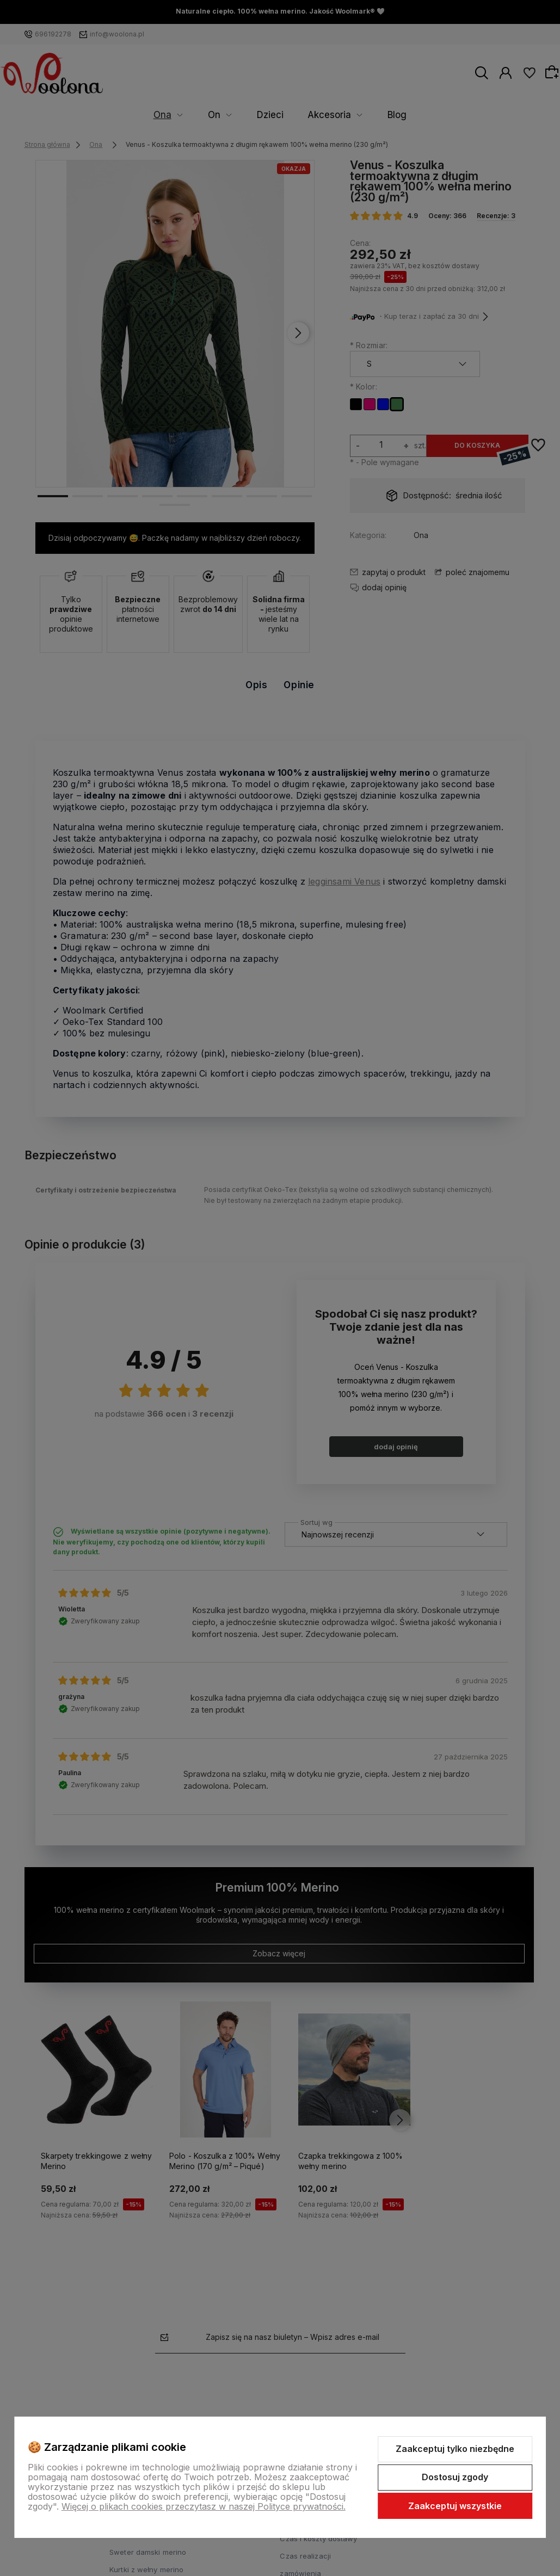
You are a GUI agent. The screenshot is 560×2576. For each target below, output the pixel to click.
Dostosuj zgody (455, 2477)
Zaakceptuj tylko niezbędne (455, 2448)
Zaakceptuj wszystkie (455, 2505)
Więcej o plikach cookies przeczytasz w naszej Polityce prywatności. (203, 2506)
